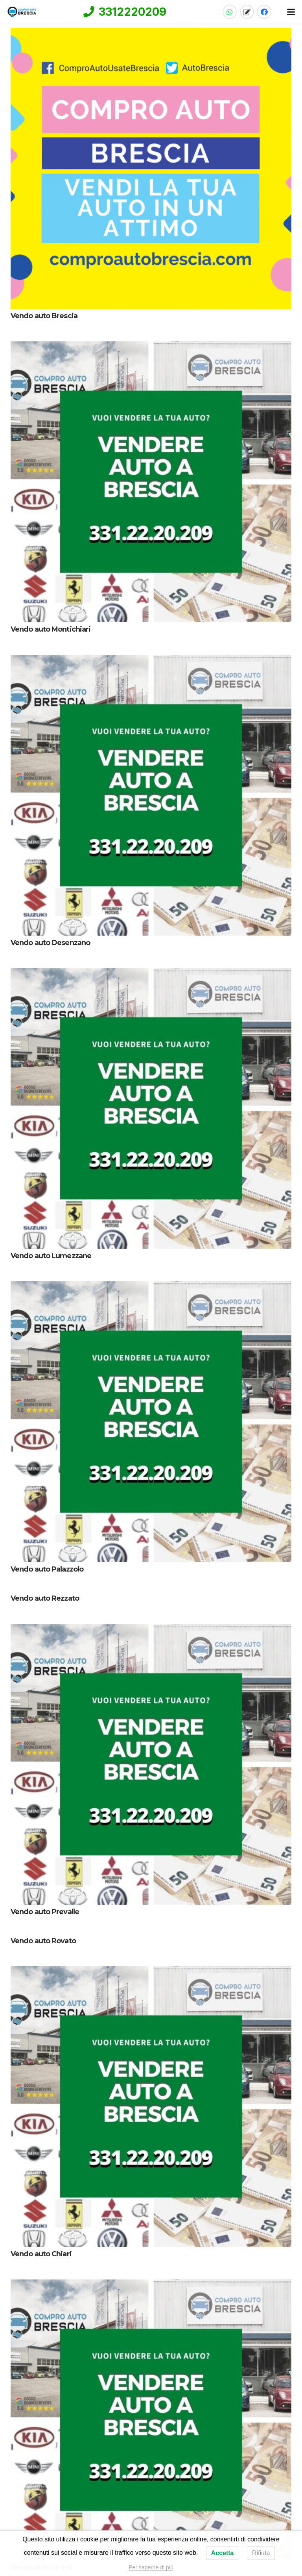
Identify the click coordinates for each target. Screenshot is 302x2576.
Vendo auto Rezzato (45, 1598)
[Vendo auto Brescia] (151, 168)
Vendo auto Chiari (41, 2254)
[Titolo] (247, 12)
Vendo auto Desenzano (50, 942)
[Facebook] (264, 12)
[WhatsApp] (230, 12)
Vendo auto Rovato (43, 1940)
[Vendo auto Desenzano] (151, 794)
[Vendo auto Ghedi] (151, 2419)
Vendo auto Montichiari (50, 629)
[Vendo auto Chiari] (151, 2106)
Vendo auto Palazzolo (47, 1569)
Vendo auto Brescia (44, 315)
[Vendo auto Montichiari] (151, 481)
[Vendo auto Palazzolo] (151, 1421)
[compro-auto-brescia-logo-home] (22, 12)
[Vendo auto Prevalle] (151, 1764)
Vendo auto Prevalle (45, 1911)
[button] (291, 12)
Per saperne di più (151, 2567)
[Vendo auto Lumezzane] (151, 1108)
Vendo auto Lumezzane (51, 1255)
